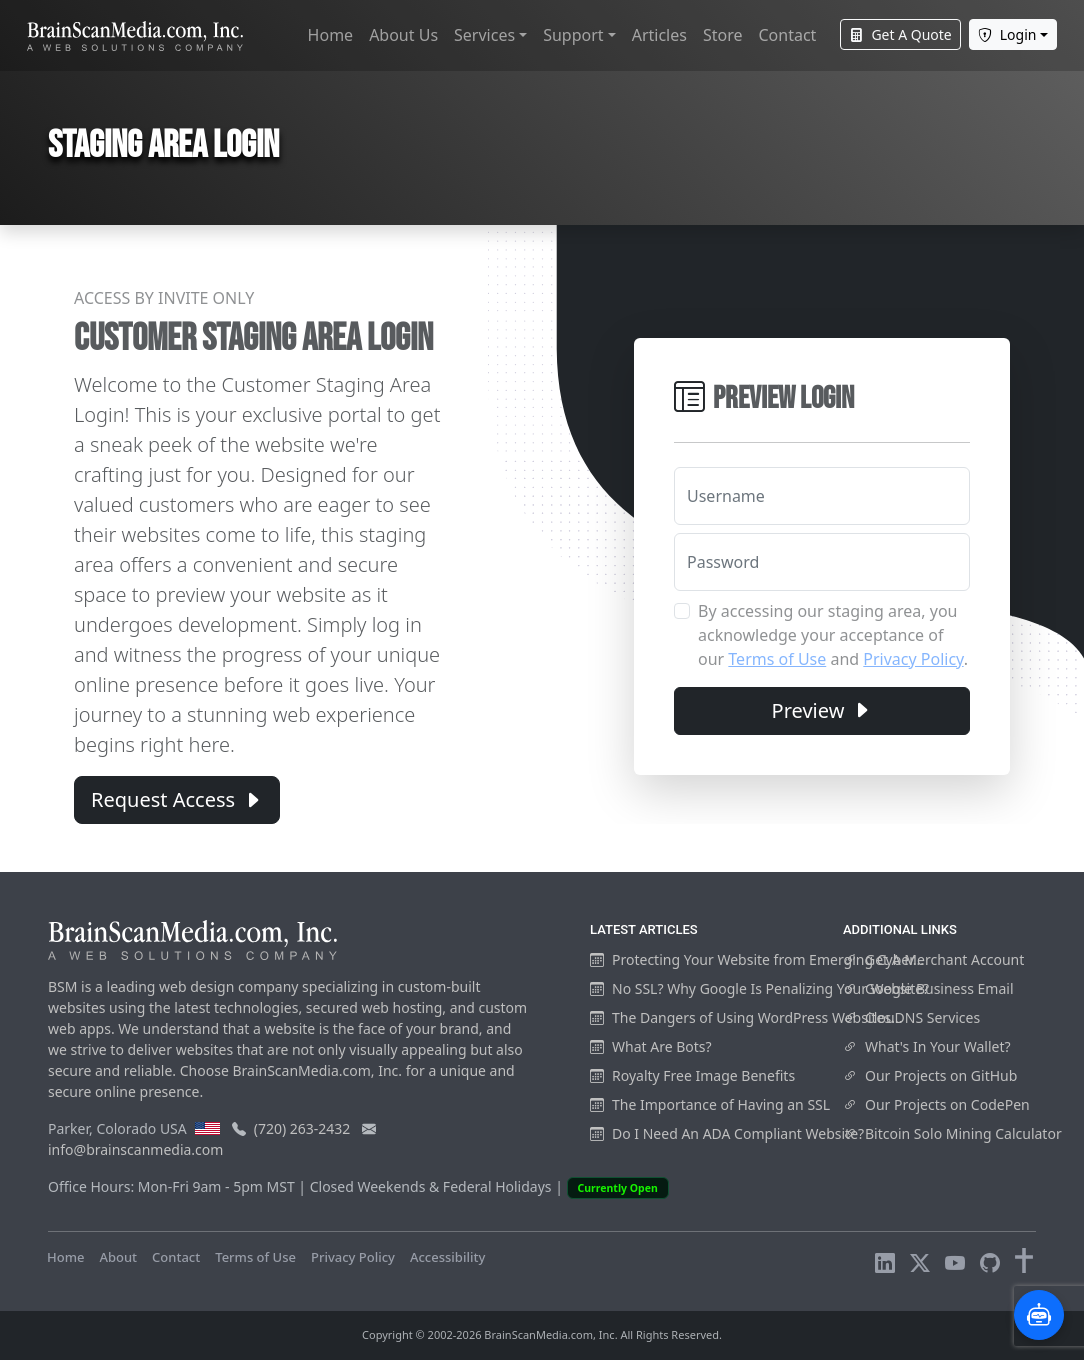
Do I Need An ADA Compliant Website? (727, 1133)
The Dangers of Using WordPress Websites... (746, 1017)
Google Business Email (928, 988)
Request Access (177, 799)
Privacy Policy (913, 659)
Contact (787, 35)
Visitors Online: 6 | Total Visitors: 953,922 (174, 1277)
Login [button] (1007, 34)
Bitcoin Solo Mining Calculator (952, 1133)
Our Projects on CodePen (936, 1104)
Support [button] (573, 35)
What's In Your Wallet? (927, 1046)
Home (331, 35)
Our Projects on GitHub (930, 1075)
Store (723, 35)
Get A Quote (900, 34)
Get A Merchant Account (933, 959)
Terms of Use (777, 659)
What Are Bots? (651, 1046)
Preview (822, 710)
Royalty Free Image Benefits (692, 1075)
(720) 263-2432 (302, 1128)
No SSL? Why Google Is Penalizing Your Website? (759, 988)
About (118, 1257)
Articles (659, 35)
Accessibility (447, 1257)
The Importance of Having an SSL (710, 1104)
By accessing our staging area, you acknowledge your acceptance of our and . (833, 635)
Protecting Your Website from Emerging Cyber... (757, 959)
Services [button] (484, 35)
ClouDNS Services (911, 1017)
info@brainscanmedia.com (135, 1149)
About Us (403, 35)
